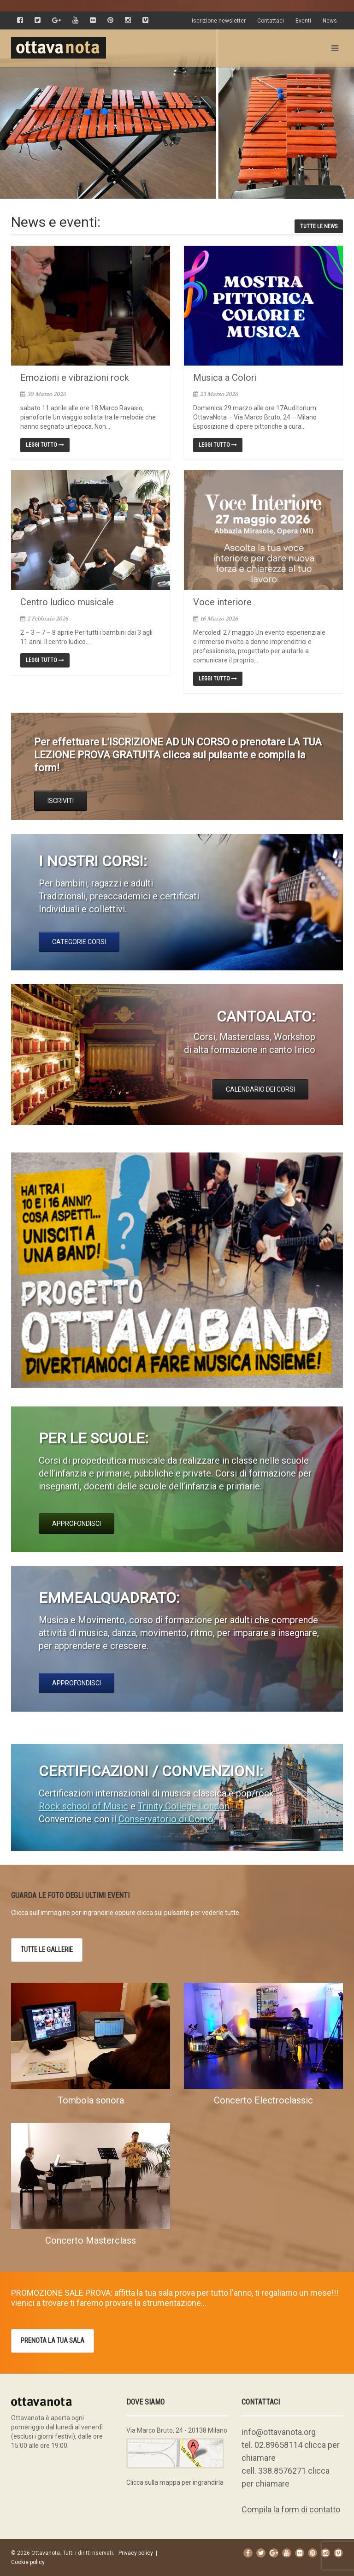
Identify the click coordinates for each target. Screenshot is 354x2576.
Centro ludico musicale (67, 602)
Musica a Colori (225, 377)
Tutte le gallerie (47, 1949)
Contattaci (270, 21)
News (330, 21)
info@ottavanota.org (279, 2432)
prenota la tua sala (52, 2340)
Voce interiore (222, 602)
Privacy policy (135, 2553)
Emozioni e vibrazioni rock (74, 377)
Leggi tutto (45, 445)
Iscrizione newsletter (219, 21)
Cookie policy (28, 2562)
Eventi (303, 21)
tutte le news (318, 226)
